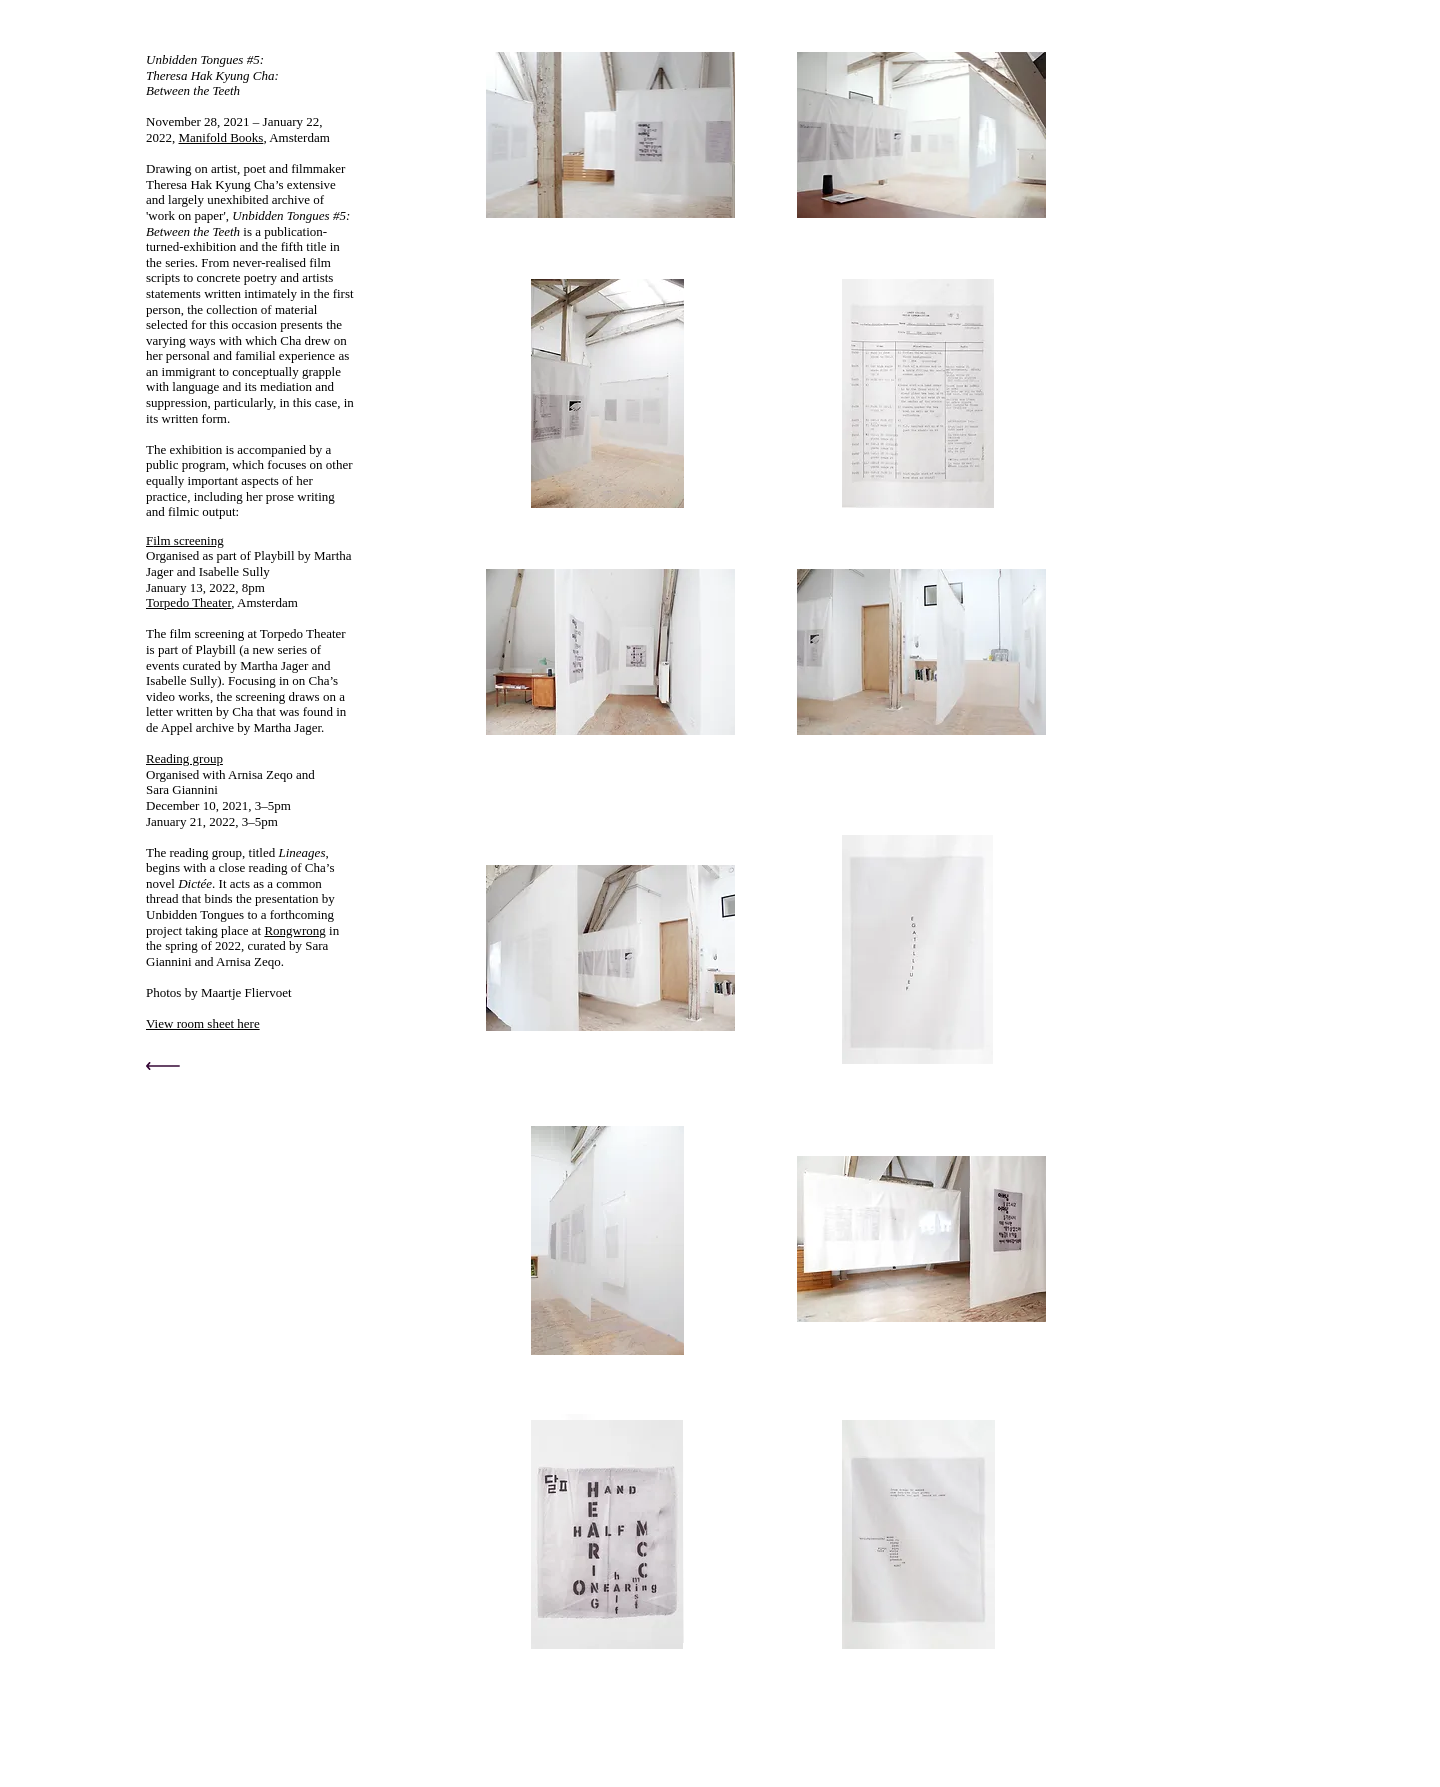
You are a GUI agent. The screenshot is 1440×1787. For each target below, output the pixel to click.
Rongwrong (294, 930)
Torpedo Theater (188, 602)
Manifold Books (221, 137)
